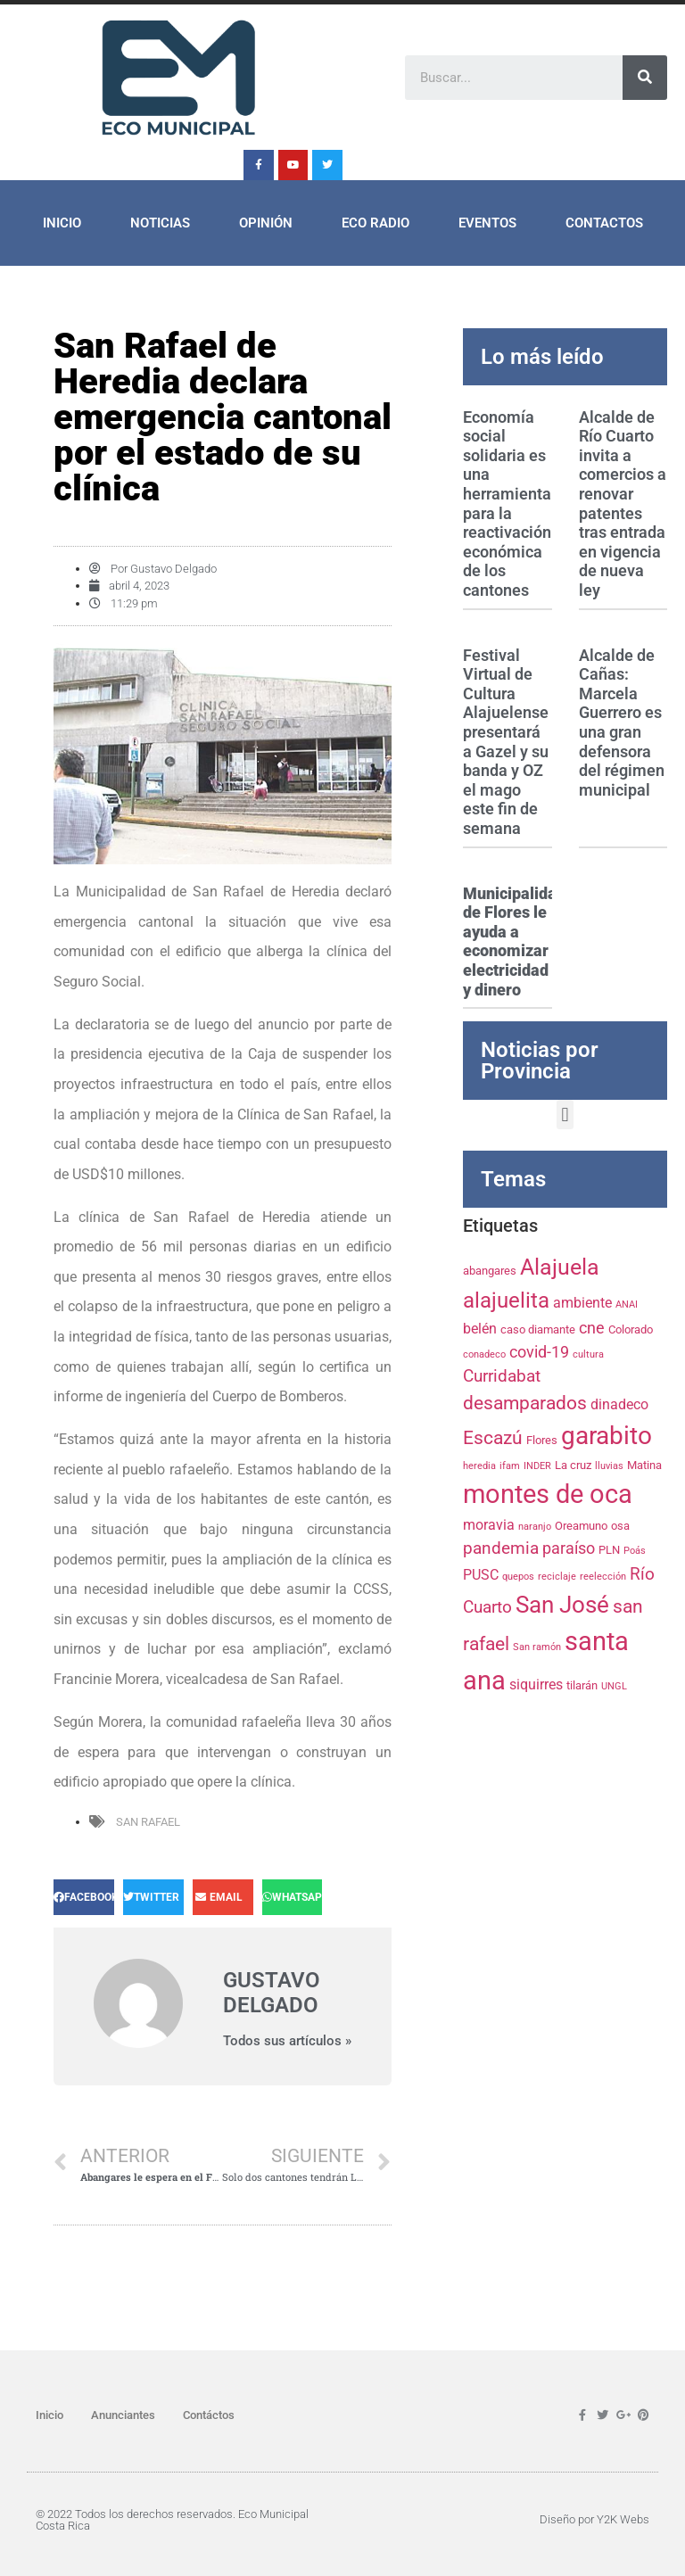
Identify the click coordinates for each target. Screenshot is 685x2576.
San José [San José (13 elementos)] (562, 1604)
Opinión (266, 223)
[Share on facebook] (84, 1897)
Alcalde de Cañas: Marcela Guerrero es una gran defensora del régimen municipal (621, 722)
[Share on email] (223, 1897)
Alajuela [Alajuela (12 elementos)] (559, 1267)
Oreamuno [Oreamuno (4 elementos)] (581, 1525)
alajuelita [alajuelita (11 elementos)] (506, 1300)
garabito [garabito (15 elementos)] (606, 1435)
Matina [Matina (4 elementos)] (644, 1464)
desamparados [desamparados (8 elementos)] (525, 1403)
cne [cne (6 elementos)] (592, 1328)
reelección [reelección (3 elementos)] (603, 1576)
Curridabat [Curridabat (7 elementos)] (502, 1376)
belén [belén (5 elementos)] (480, 1328)
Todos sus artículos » (287, 2041)
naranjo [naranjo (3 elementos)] (534, 1526)
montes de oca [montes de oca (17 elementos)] (547, 1494)
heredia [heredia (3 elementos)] (479, 1466)
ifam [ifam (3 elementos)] (509, 1466)
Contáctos (209, 2415)
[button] (565, 1114)
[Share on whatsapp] (292, 1897)
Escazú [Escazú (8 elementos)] (493, 1438)
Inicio (62, 223)
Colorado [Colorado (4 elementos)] (630, 1329)
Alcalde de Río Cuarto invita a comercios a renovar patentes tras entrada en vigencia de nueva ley (622, 503)
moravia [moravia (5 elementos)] (489, 1524)
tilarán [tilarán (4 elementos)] (582, 1685)
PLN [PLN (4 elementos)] (609, 1549)
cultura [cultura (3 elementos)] (588, 1354)
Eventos (487, 223)
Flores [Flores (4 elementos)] (541, 1439)
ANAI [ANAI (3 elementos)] (626, 1304)
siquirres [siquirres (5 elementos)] (536, 1684)
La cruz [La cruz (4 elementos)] (573, 1464)
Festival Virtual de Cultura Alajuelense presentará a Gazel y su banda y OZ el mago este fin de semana (506, 742)
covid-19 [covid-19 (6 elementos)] (539, 1352)
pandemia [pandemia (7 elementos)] (501, 1548)
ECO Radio (375, 223)
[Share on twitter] (153, 1897)
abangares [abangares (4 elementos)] (489, 1270)
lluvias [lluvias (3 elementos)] (609, 1466)
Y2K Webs (623, 2519)
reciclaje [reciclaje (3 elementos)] (557, 1576)
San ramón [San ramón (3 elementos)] (537, 1647)
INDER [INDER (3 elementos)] (537, 1466)
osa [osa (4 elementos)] (620, 1525)
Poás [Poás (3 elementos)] (634, 1550)
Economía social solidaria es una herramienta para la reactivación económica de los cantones (507, 503)
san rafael (148, 1822)
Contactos (604, 223)
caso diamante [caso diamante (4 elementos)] (537, 1329)
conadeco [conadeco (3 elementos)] (484, 1354)
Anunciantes (123, 2415)
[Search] (645, 77)
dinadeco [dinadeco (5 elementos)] (619, 1404)
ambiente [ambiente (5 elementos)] (582, 1302)
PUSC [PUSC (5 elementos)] (481, 1574)
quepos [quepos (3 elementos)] (518, 1576)
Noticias (160, 223)
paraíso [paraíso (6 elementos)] (568, 1548)
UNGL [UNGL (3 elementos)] (614, 1686)
